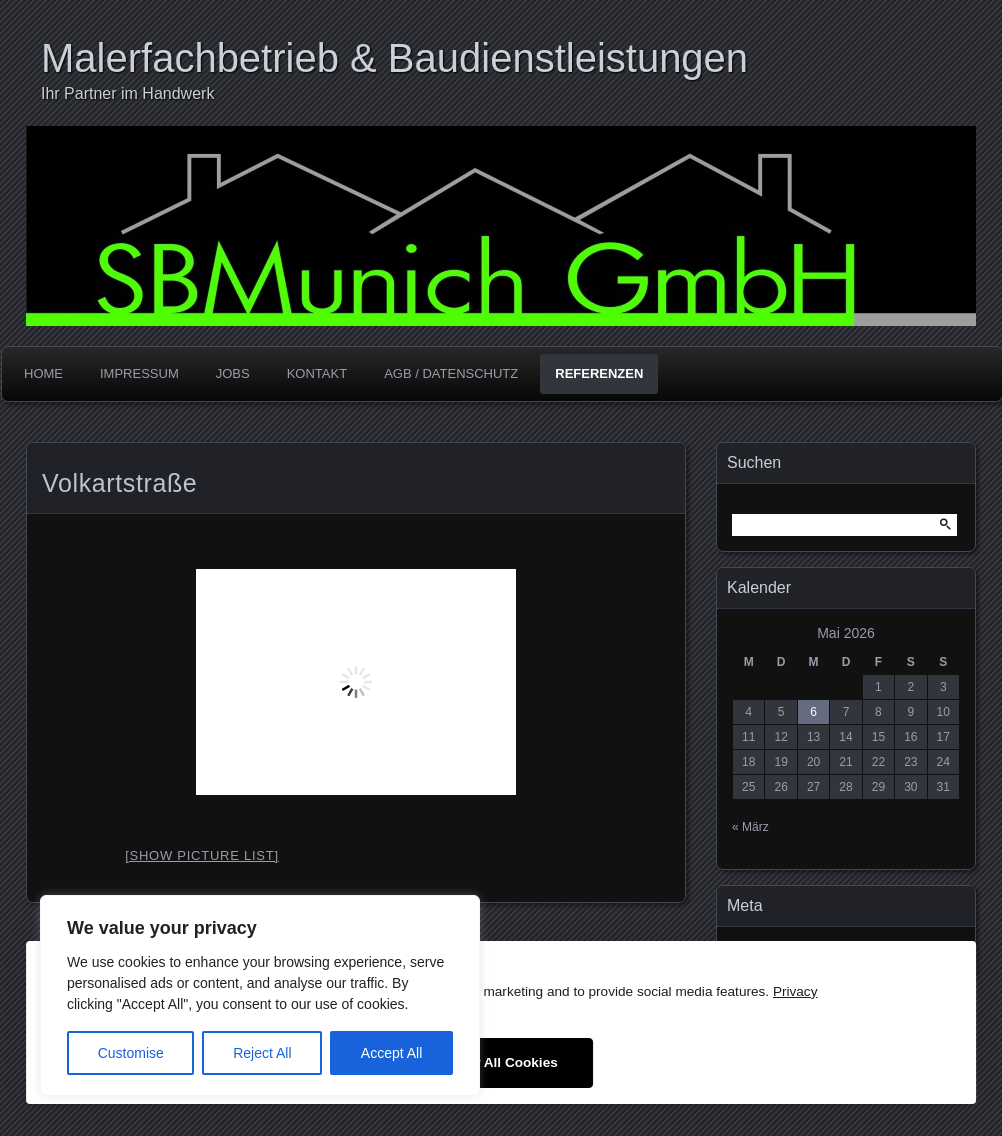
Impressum (139, 373)
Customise (131, 1053)
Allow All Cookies (501, 1062)
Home (43, 373)
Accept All (391, 1053)
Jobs (233, 373)
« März (750, 827)
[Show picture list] (202, 855)
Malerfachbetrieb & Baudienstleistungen (394, 58)
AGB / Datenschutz (451, 373)
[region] (260, 995)
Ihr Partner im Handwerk (127, 93)
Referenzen (599, 373)
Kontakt (317, 373)
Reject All (262, 1053)
